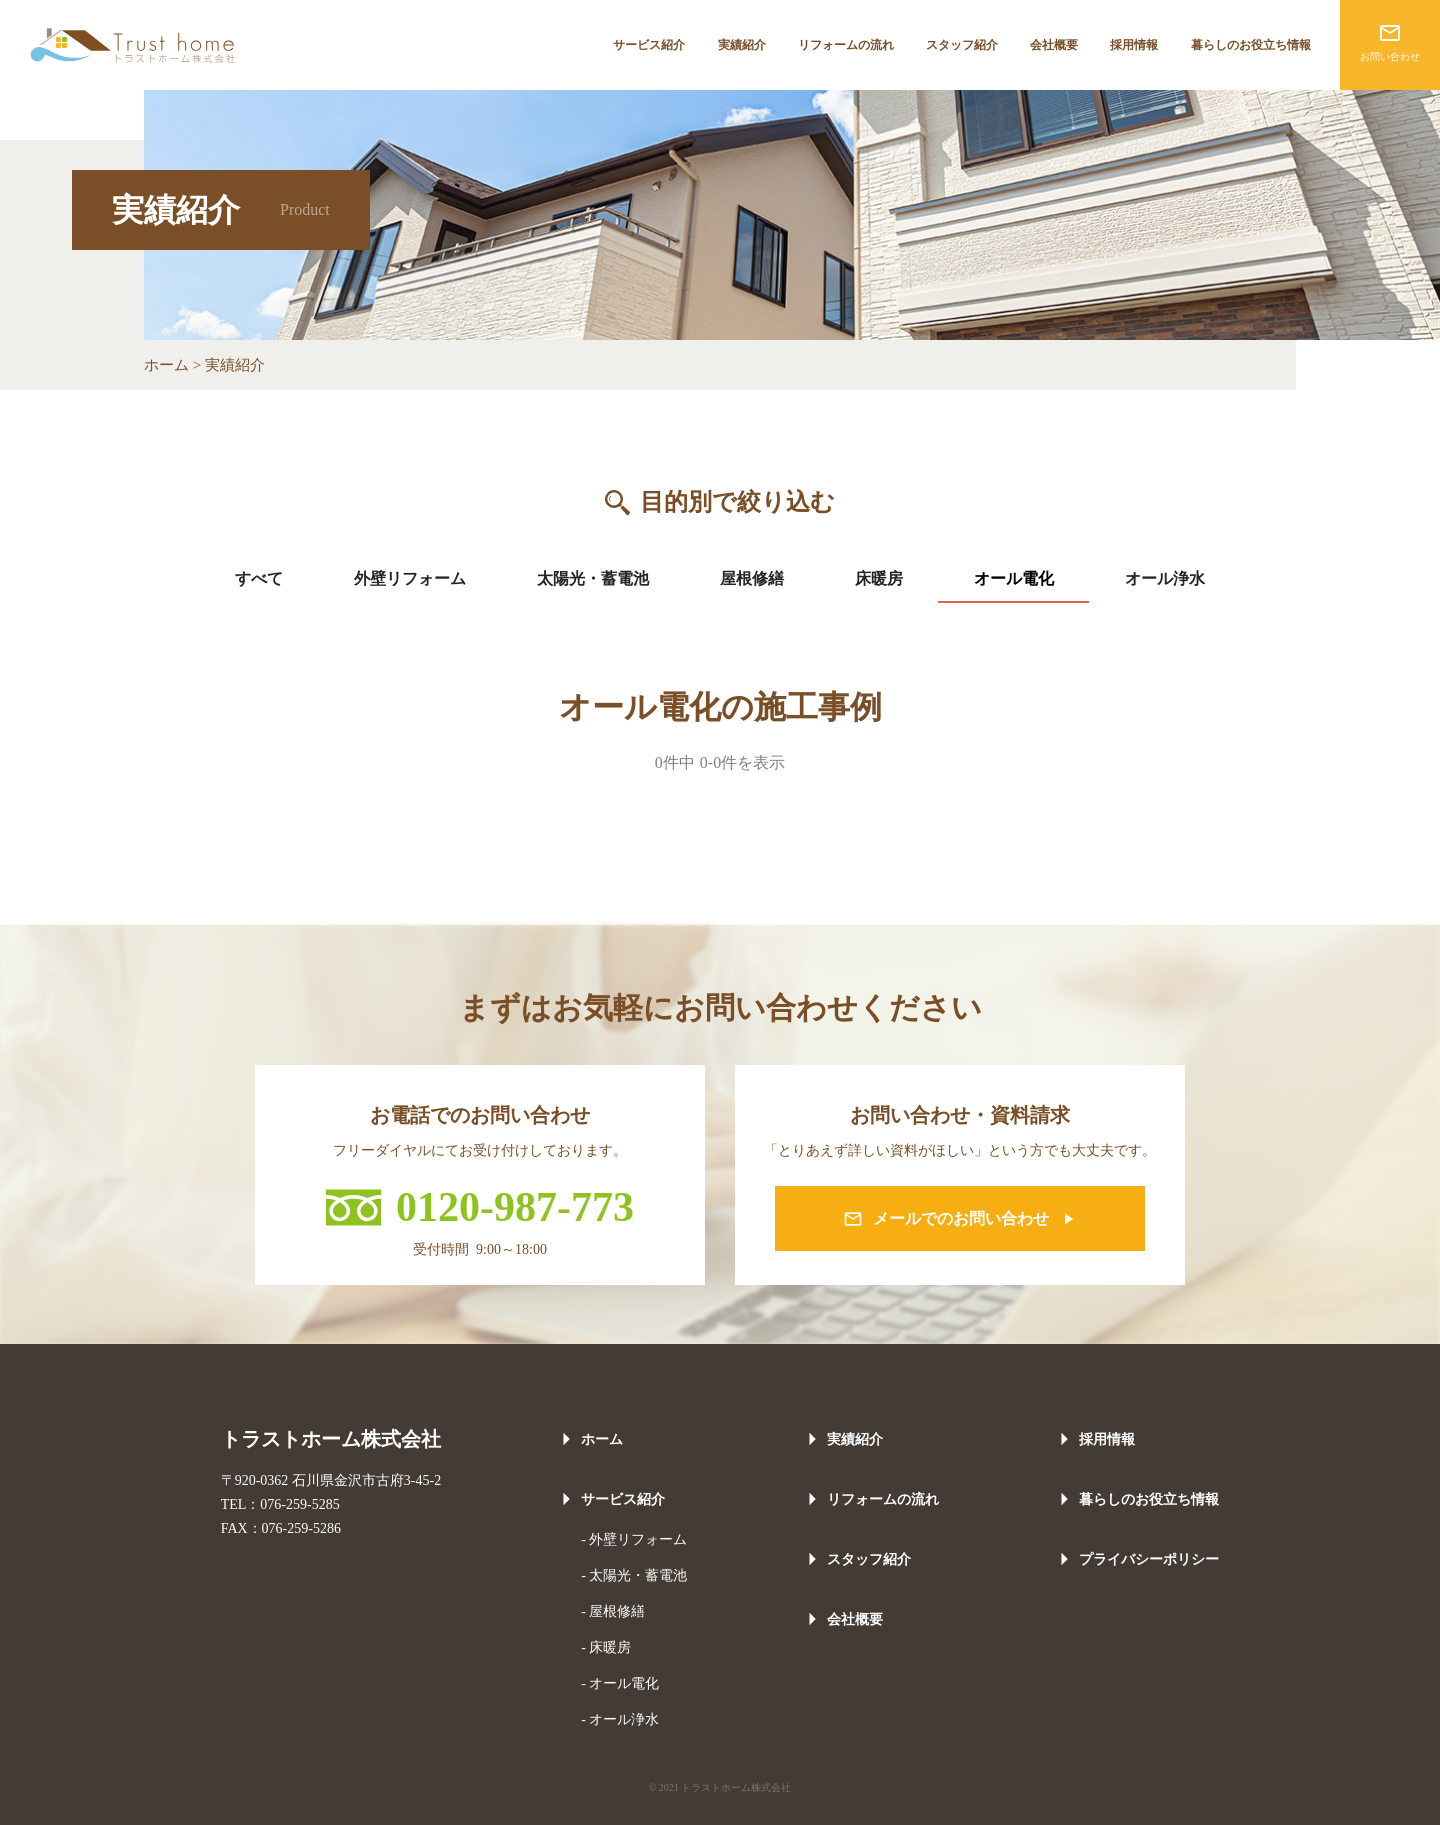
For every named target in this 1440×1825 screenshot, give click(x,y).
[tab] (259, 579)
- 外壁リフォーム (634, 1539)
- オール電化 (620, 1683)
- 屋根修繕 (613, 1611)
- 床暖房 (606, 1647)
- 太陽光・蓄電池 (634, 1575)
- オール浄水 (620, 1719)
